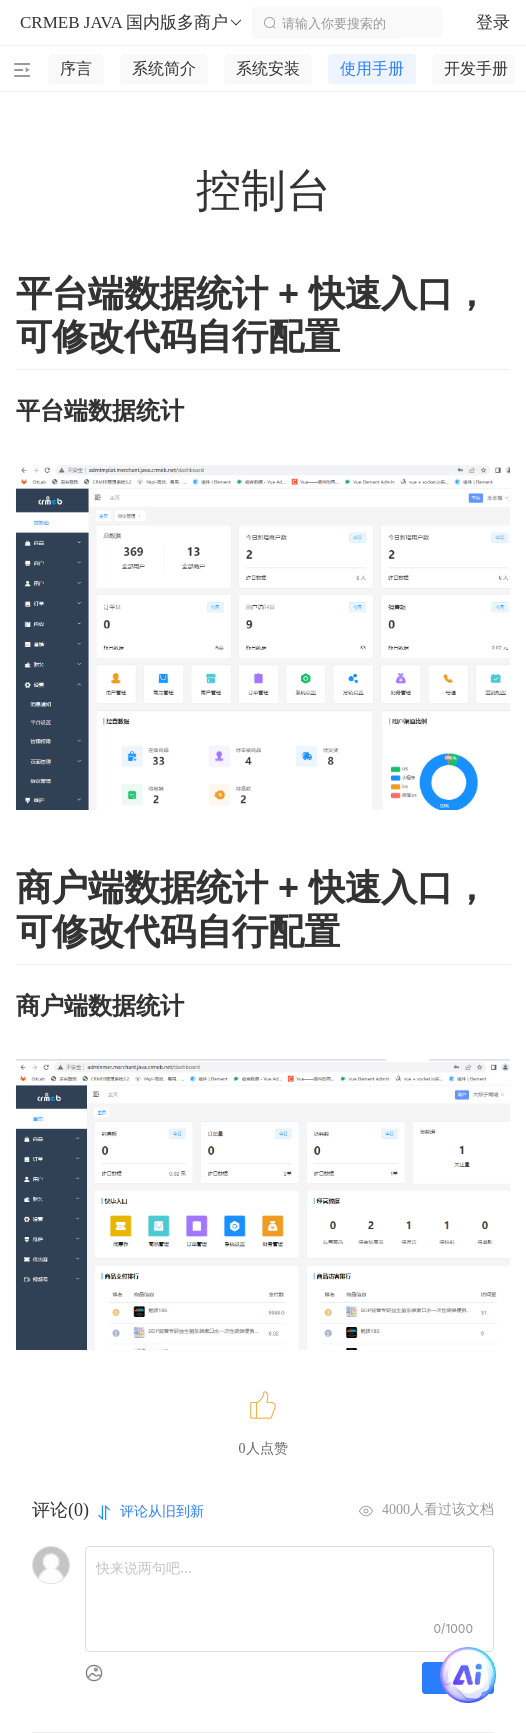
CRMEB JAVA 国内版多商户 (132, 23)
